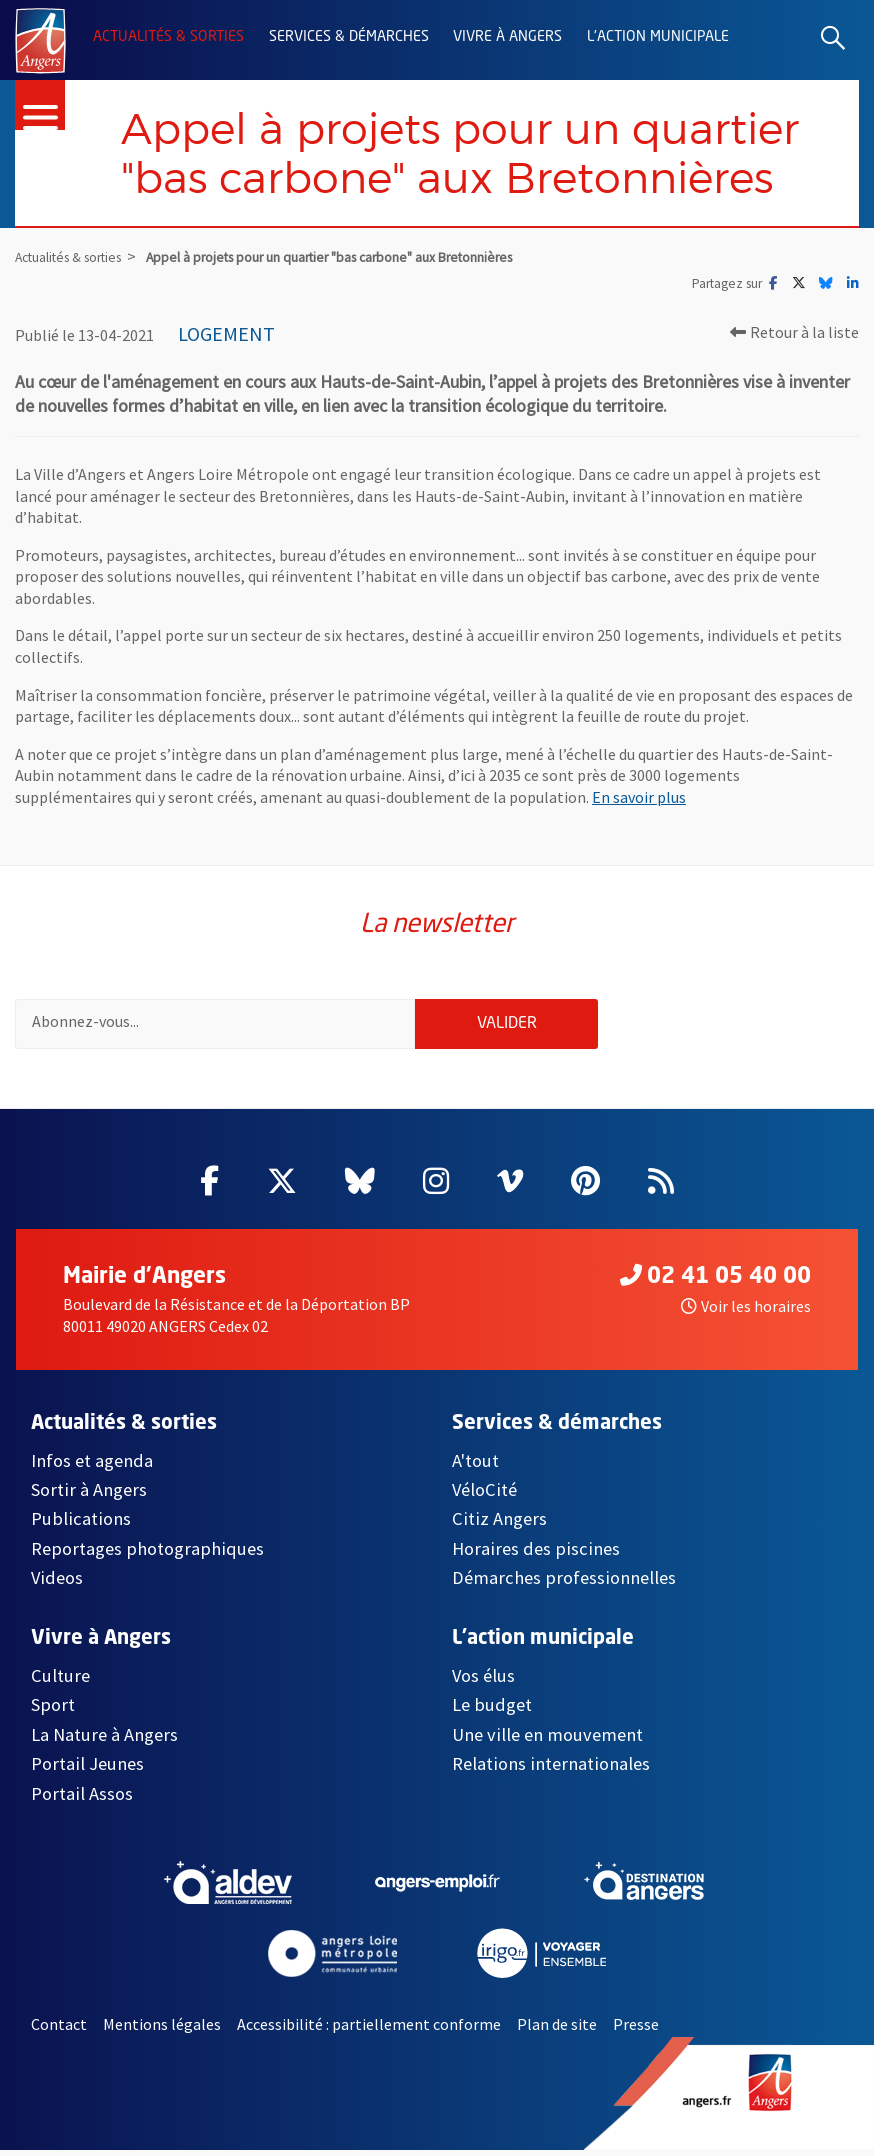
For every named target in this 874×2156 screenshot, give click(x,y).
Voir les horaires (746, 1313)
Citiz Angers (499, 1525)
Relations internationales (551, 1770)
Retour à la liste (794, 334)
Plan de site (557, 2031)
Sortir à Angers (89, 1496)
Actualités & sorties (168, 37)
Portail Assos (82, 1799)
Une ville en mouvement (547, 1741)
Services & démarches (349, 37)
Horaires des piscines (536, 1555)
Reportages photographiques (147, 1555)
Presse (636, 2031)
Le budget (492, 1711)
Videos (57, 1584)
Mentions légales (162, 2031)
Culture (60, 1682)
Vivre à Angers (507, 37)
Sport (53, 1711)
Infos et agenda (92, 1466)
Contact (59, 2031)
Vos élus (483, 1682)
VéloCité (484, 1496)
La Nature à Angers (104, 1741)
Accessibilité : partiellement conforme (369, 2031)
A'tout (475, 1466)
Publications (81, 1525)
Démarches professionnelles (564, 1584)
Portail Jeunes (87, 1770)
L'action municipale (658, 37)
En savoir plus (639, 800)
